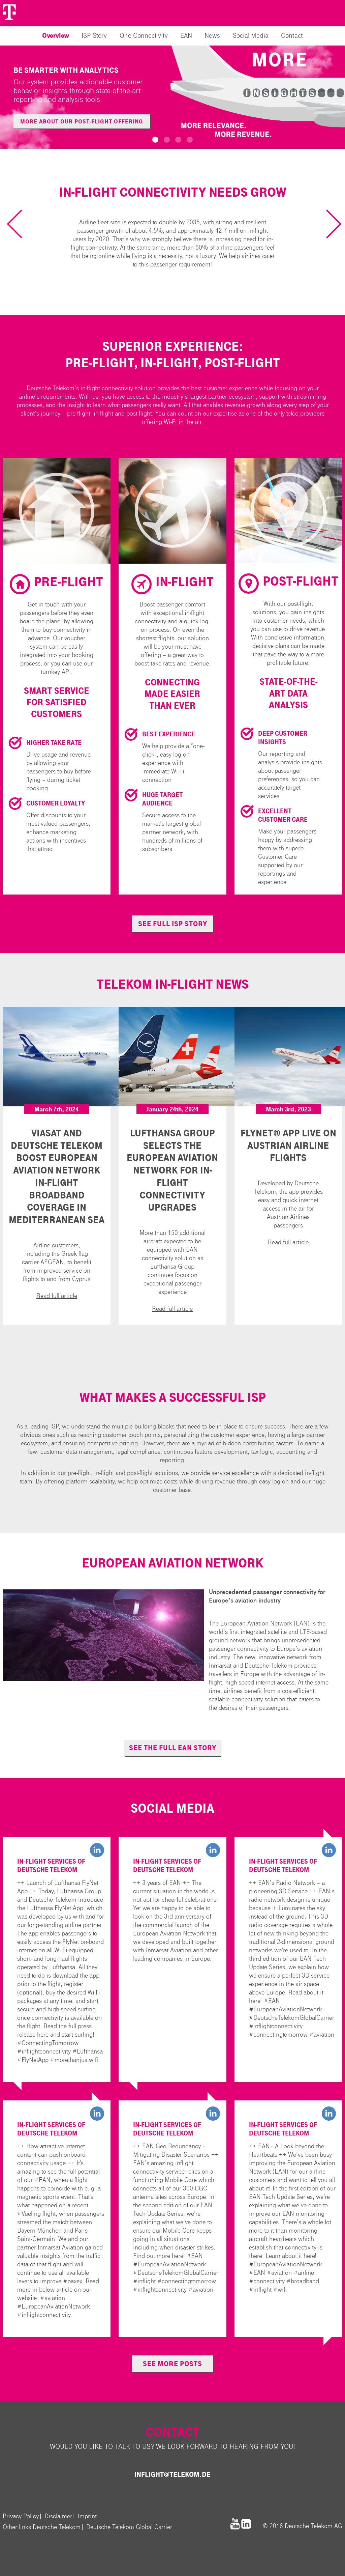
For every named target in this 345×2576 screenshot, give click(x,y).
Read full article (56, 1296)
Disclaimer (58, 2516)
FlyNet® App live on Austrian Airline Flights (288, 1145)
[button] (155, 140)
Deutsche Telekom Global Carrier (129, 2527)
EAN (186, 36)
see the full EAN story (172, 1748)
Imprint (87, 2516)
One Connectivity (144, 36)
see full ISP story (172, 923)
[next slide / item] (327, 224)
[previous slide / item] (21, 224)
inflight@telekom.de (172, 2474)
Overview (55, 35)
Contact (292, 36)
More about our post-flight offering (81, 121)
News (212, 36)
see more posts (172, 2363)
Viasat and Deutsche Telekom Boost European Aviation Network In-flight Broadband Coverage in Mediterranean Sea (56, 1176)
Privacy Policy (21, 2516)
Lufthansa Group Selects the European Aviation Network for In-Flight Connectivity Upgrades (172, 1170)
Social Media (251, 36)
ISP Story (94, 36)
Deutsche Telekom (57, 2527)
